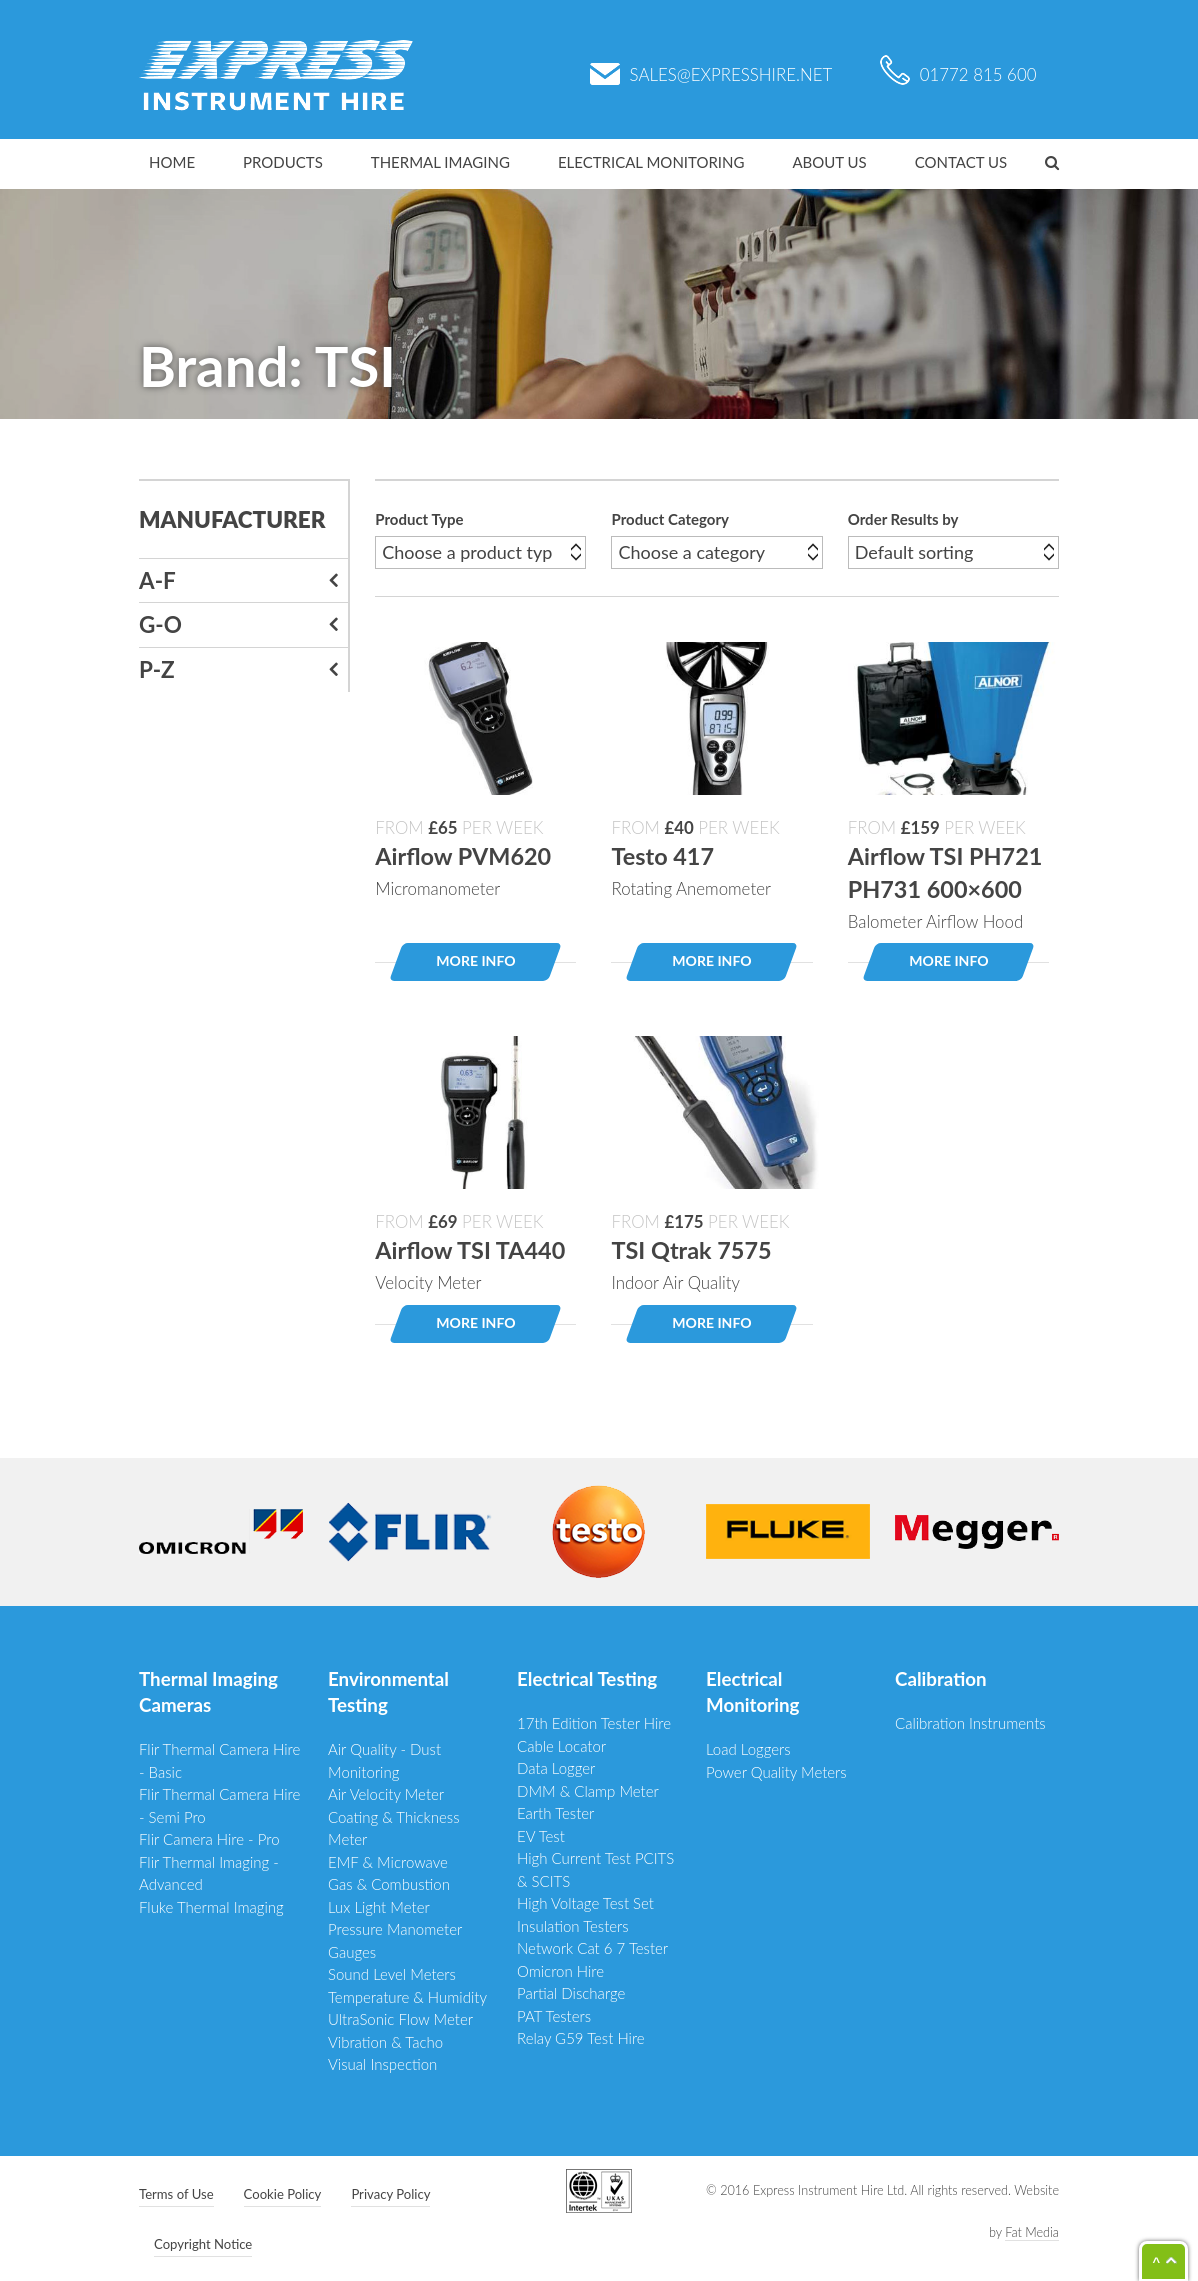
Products (283, 162)
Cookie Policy (283, 2194)
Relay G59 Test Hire (581, 2038)
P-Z (157, 669)
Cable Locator (561, 1746)
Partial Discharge (571, 1993)
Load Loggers (748, 1749)
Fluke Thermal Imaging (211, 1907)
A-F (157, 580)
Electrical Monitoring (651, 162)
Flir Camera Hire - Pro (209, 1839)
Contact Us (961, 162)
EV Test (541, 1836)
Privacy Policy (390, 2194)
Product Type (419, 519)
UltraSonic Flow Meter (400, 2019)
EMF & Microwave (388, 1862)
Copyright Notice (203, 2244)
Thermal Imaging (440, 162)
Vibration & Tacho (385, 2042)
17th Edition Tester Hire (594, 1723)
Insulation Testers (573, 1926)
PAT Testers (554, 2016)
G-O (160, 624)
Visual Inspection (382, 2064)
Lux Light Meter (379, 1907)
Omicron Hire (560, 1971)
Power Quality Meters (776, 1772)
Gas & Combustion (389, 1884)
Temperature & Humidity (407, 1997)
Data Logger (556, 1768)
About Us (829, 162)
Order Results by (903, 519)
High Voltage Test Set (585, 1903)
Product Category (669, 519)
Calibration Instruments (970, 1723)
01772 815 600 (958, 74)
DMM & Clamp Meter (588, 1791)
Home (172, 162)
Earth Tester (555, 1813)
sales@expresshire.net (711, 74)
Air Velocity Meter (386, 1794)
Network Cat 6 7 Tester (592, 1948)
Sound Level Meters (392, 1974)
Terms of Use (176, 2194)
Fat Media (1032, 2232)
